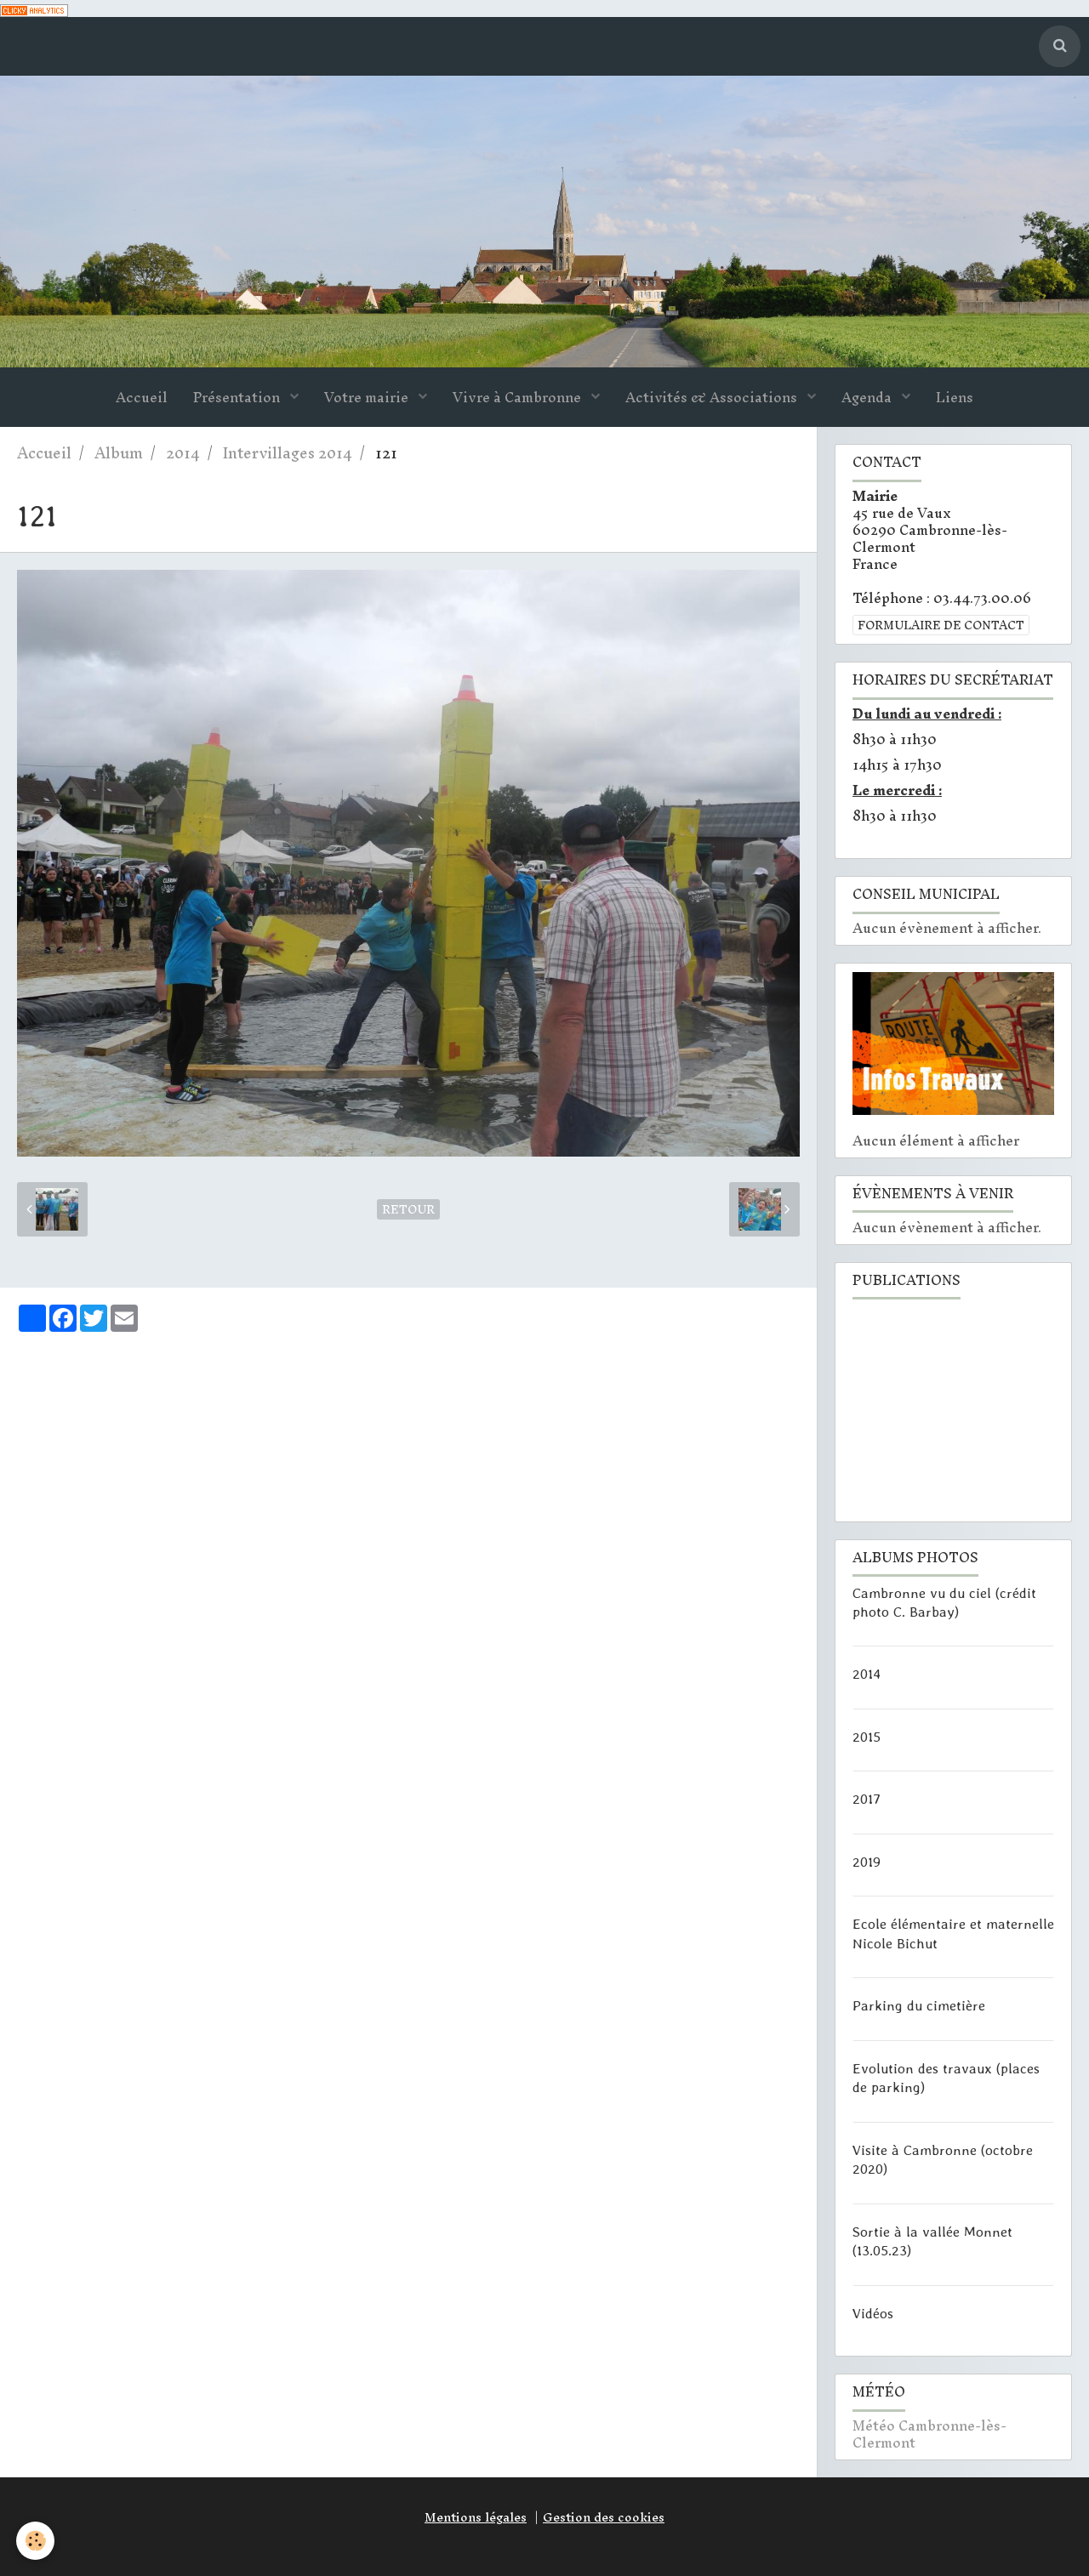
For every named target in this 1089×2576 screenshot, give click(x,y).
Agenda (868, 398)
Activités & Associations (713, 398)
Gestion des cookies (603, 2517)
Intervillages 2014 (287, 453)
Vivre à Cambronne (518, 398)
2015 (866, 1736)
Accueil (142, 398)
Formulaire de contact (941, 626)
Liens (954, 398)
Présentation (238, 398)
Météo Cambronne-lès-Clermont (929, 2435)
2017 (866, 1798)
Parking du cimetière (918, 2005)
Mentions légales (476, 2517)
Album (118, 453)
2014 (183, 453)
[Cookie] (36, 2541)
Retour (408, 1210)
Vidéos (872, 2313)
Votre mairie (368, 398)
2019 (866, 1861)
